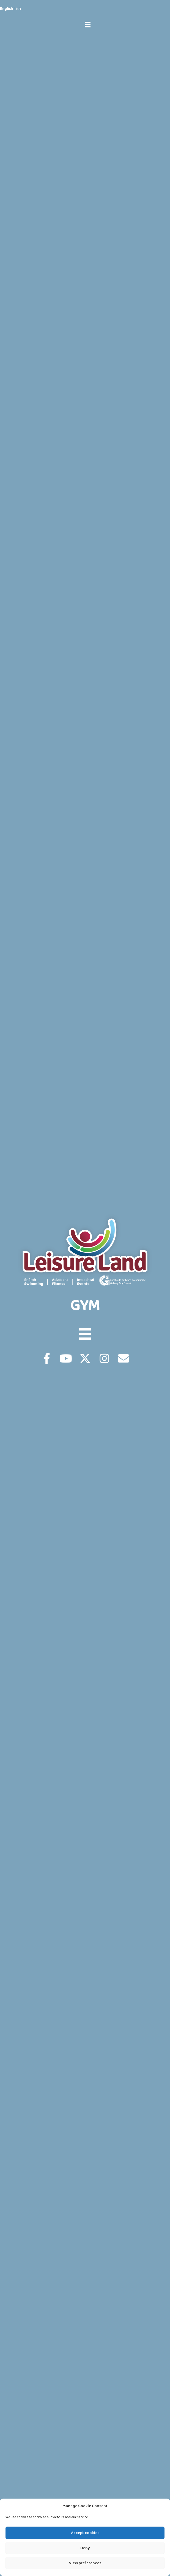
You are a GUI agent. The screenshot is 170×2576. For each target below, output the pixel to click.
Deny (85, 2548)
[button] (46, 1358)
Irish (17, 8)
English (6, 8)
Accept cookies (85, 2533)
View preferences (85, 2563)
